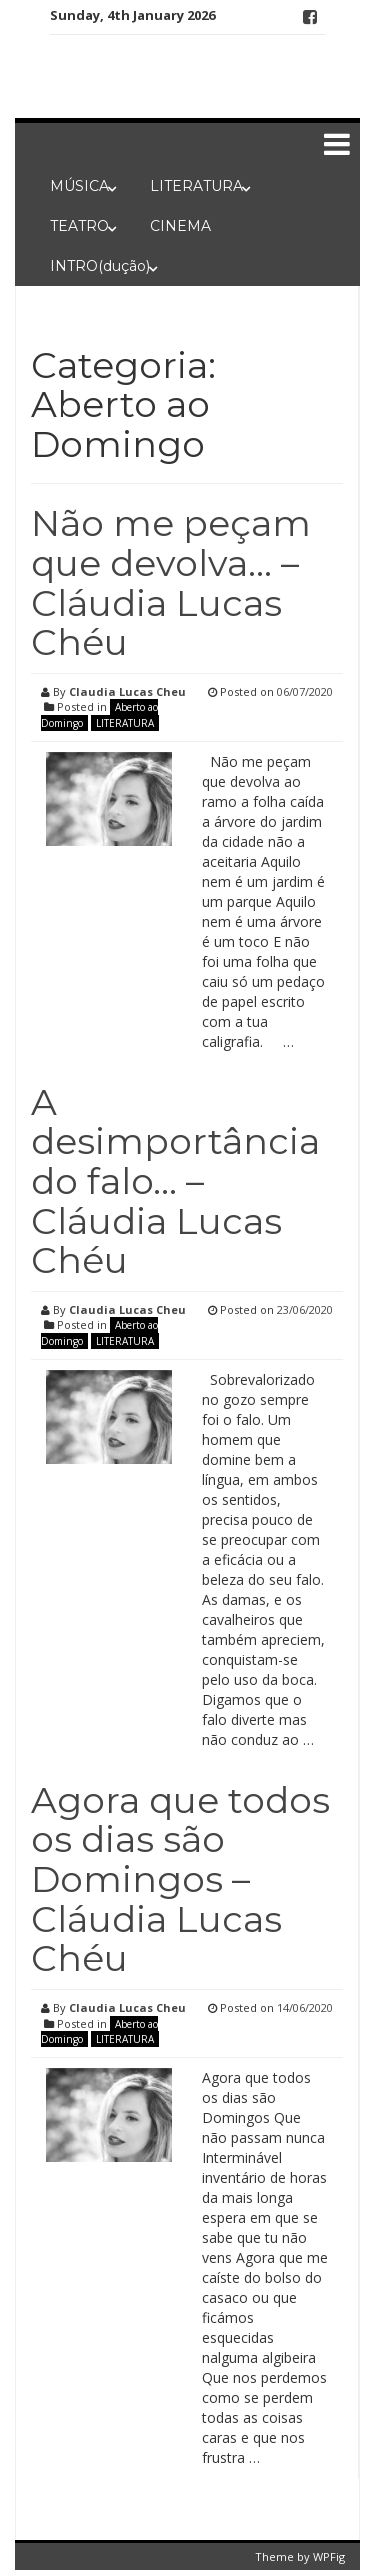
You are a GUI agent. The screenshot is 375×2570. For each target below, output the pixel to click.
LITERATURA (196, 186)
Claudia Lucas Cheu (127, 691)
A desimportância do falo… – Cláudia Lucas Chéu (175, 1181)
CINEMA (180, 226)
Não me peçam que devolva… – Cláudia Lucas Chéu (171, 582)
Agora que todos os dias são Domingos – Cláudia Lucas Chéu (180, 1879)
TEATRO (79, 226)
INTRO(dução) (100, 266)
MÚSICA (79, 186)
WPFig (329, 2556)
